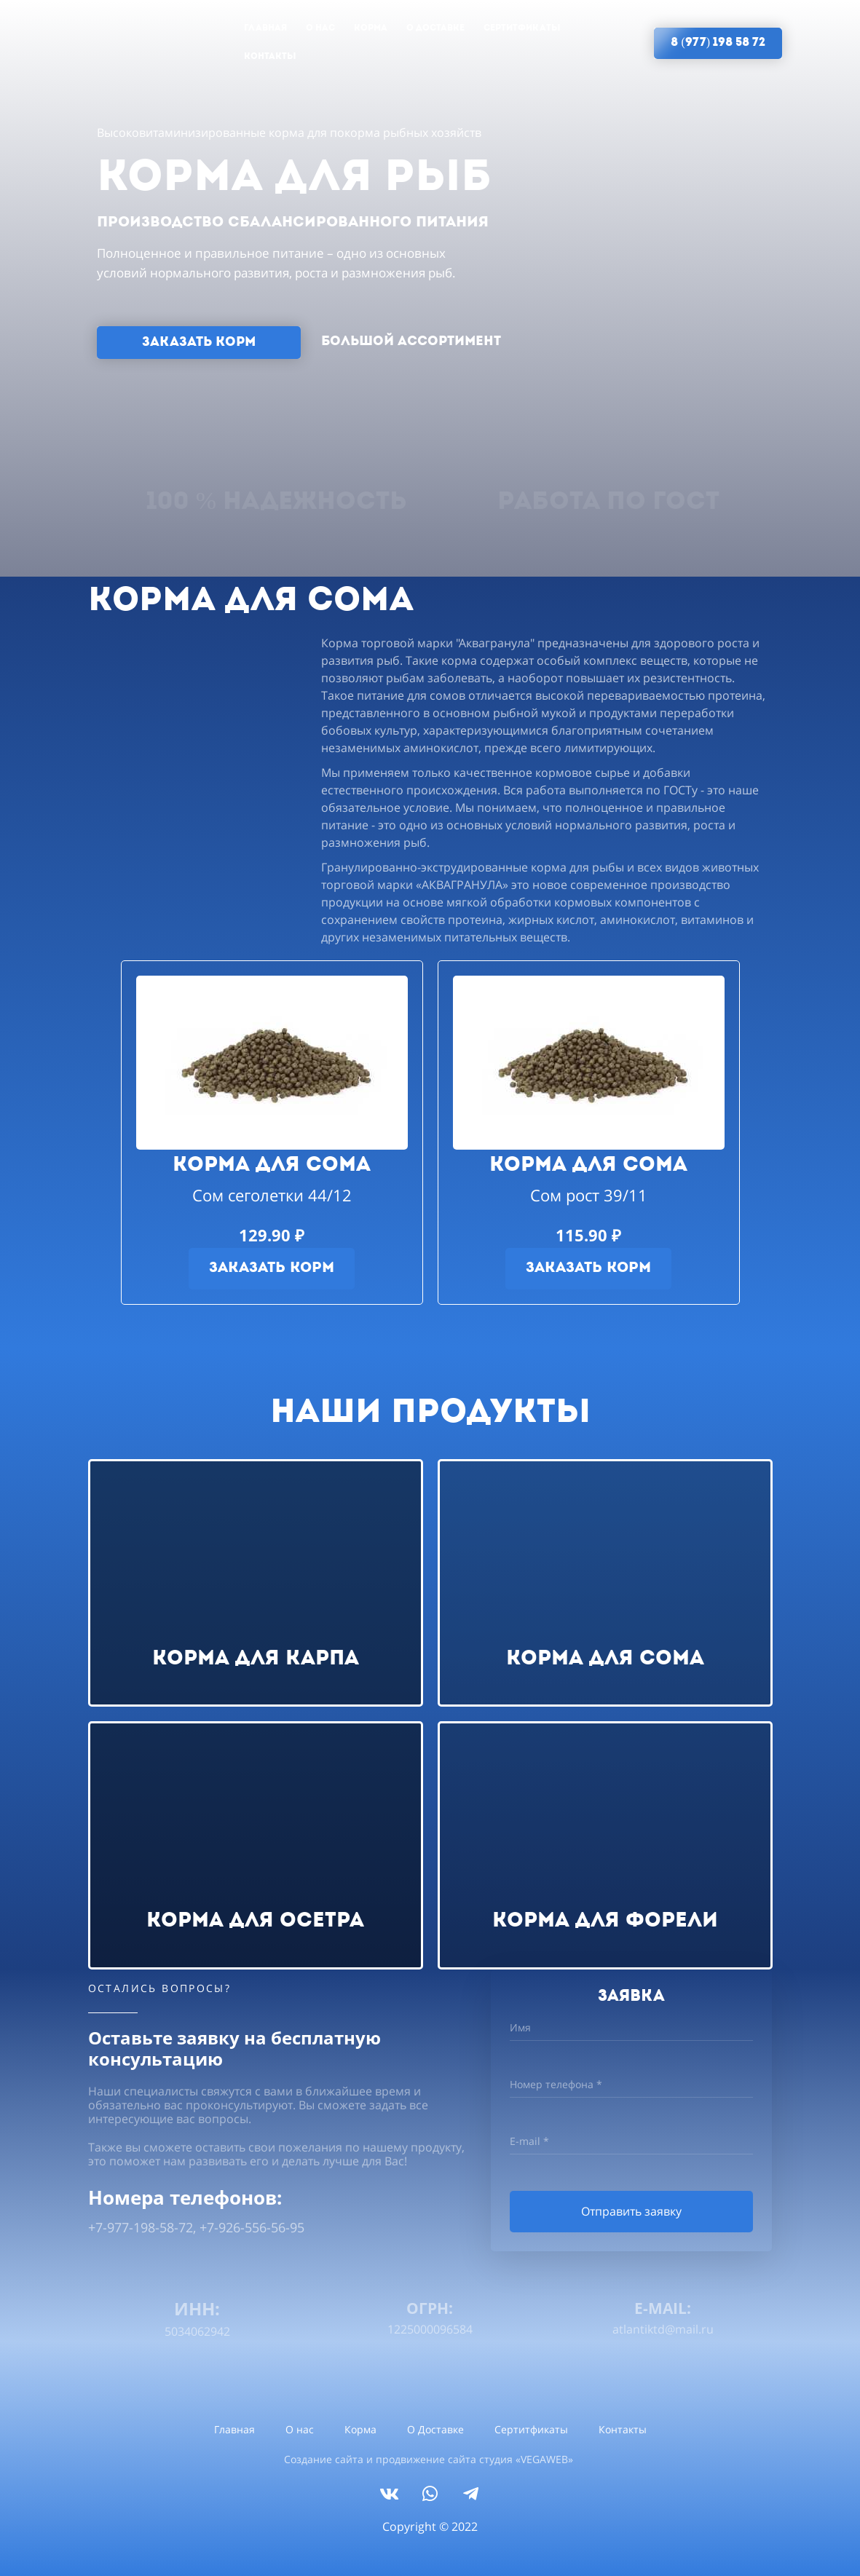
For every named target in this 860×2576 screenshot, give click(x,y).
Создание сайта (323, 2459)
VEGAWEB (544, 2459)
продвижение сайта (426, 2459)
